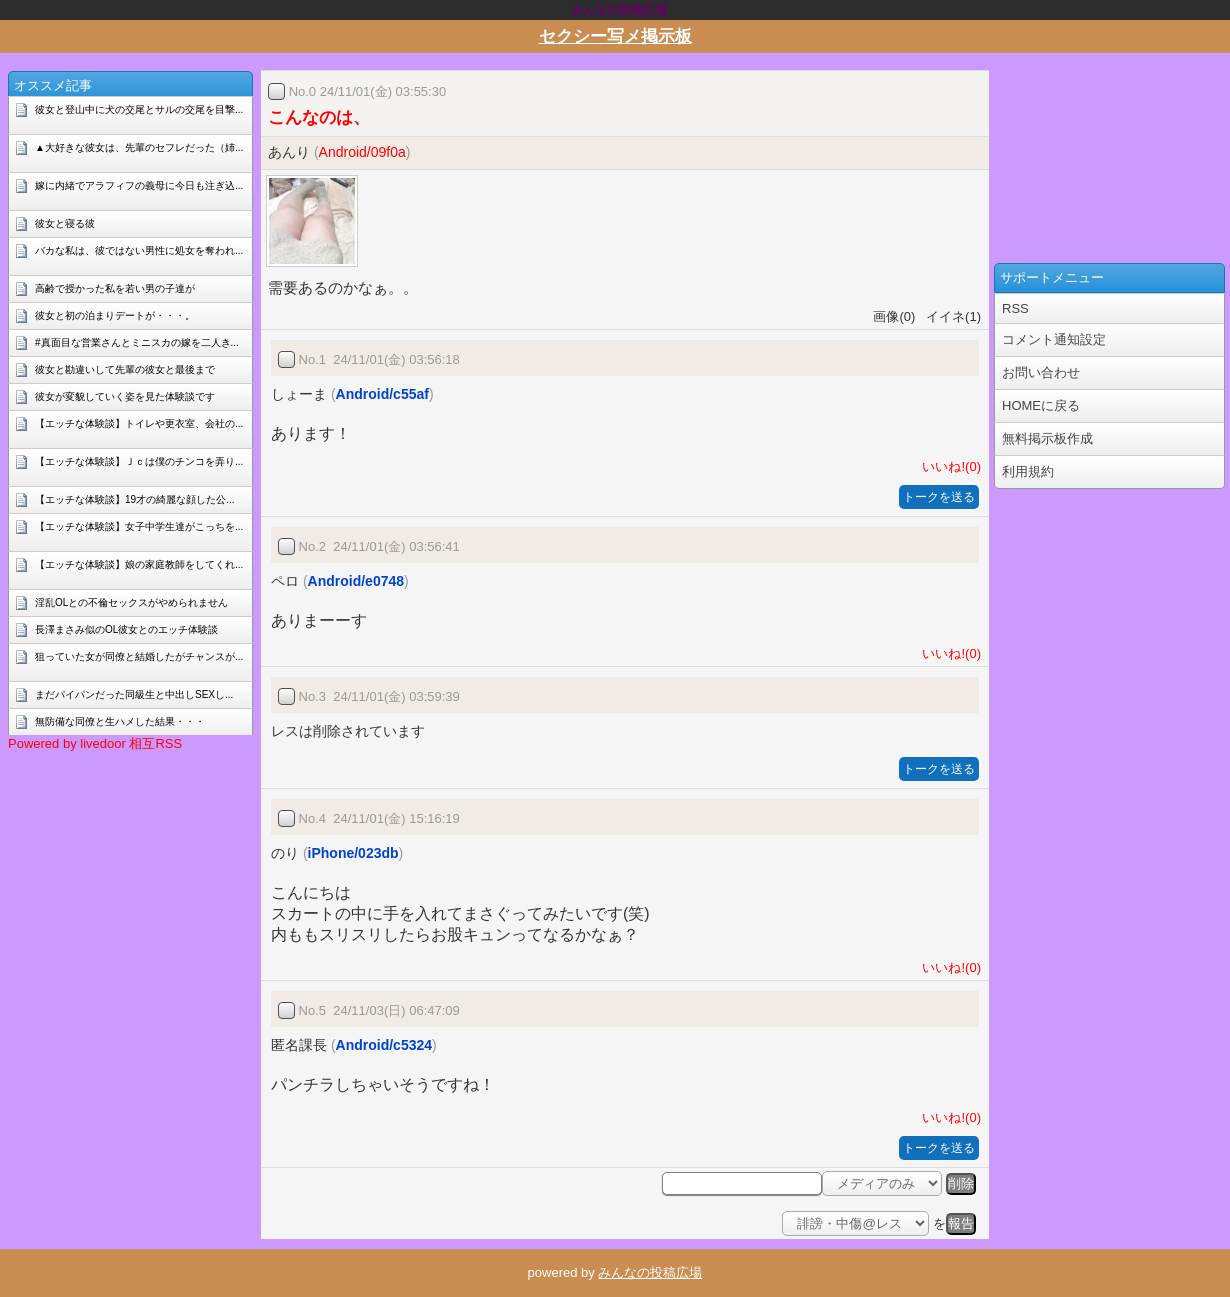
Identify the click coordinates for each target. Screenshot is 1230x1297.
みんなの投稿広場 (650, 1272)
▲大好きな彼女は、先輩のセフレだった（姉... (139, 147)
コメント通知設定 (1054, 339)
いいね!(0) (948, 466)
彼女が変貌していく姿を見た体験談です (125, 396)
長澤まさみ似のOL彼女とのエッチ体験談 (126, 629)
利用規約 (1028, 471)
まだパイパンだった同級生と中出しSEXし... (134, 694)
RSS (1015, 308)
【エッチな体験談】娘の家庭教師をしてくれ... (139, 564)
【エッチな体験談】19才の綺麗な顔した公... (134, 499)
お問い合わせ (1041, 372)
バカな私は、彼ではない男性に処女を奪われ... (139, 250)
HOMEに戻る (1041, 405)
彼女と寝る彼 (65, 223)
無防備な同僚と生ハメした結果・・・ (120, 721)
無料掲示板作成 (1047, 438)
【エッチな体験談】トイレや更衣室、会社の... (139, 423)
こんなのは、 (319, 117)
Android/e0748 (356, 581)
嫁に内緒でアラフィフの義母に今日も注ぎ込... (139, 185)
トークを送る (939, 497)
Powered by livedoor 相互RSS (95, 743)
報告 (961, 1223)
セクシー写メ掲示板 (615, 36)
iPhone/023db (353, 853)
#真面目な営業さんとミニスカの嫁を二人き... (137, 342)
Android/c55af (382, 394)
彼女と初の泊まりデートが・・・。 (115, 315)
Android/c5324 (384, 1045)
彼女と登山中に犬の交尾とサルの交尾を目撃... (139, 109)
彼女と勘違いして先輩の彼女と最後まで (125, 369)
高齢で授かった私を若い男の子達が (115, 288)
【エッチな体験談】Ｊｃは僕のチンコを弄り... (139, 461)
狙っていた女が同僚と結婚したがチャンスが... (139, 656)
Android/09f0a (362, 152)
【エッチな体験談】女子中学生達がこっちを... (139, 526)
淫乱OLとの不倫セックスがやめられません (131, 602)
